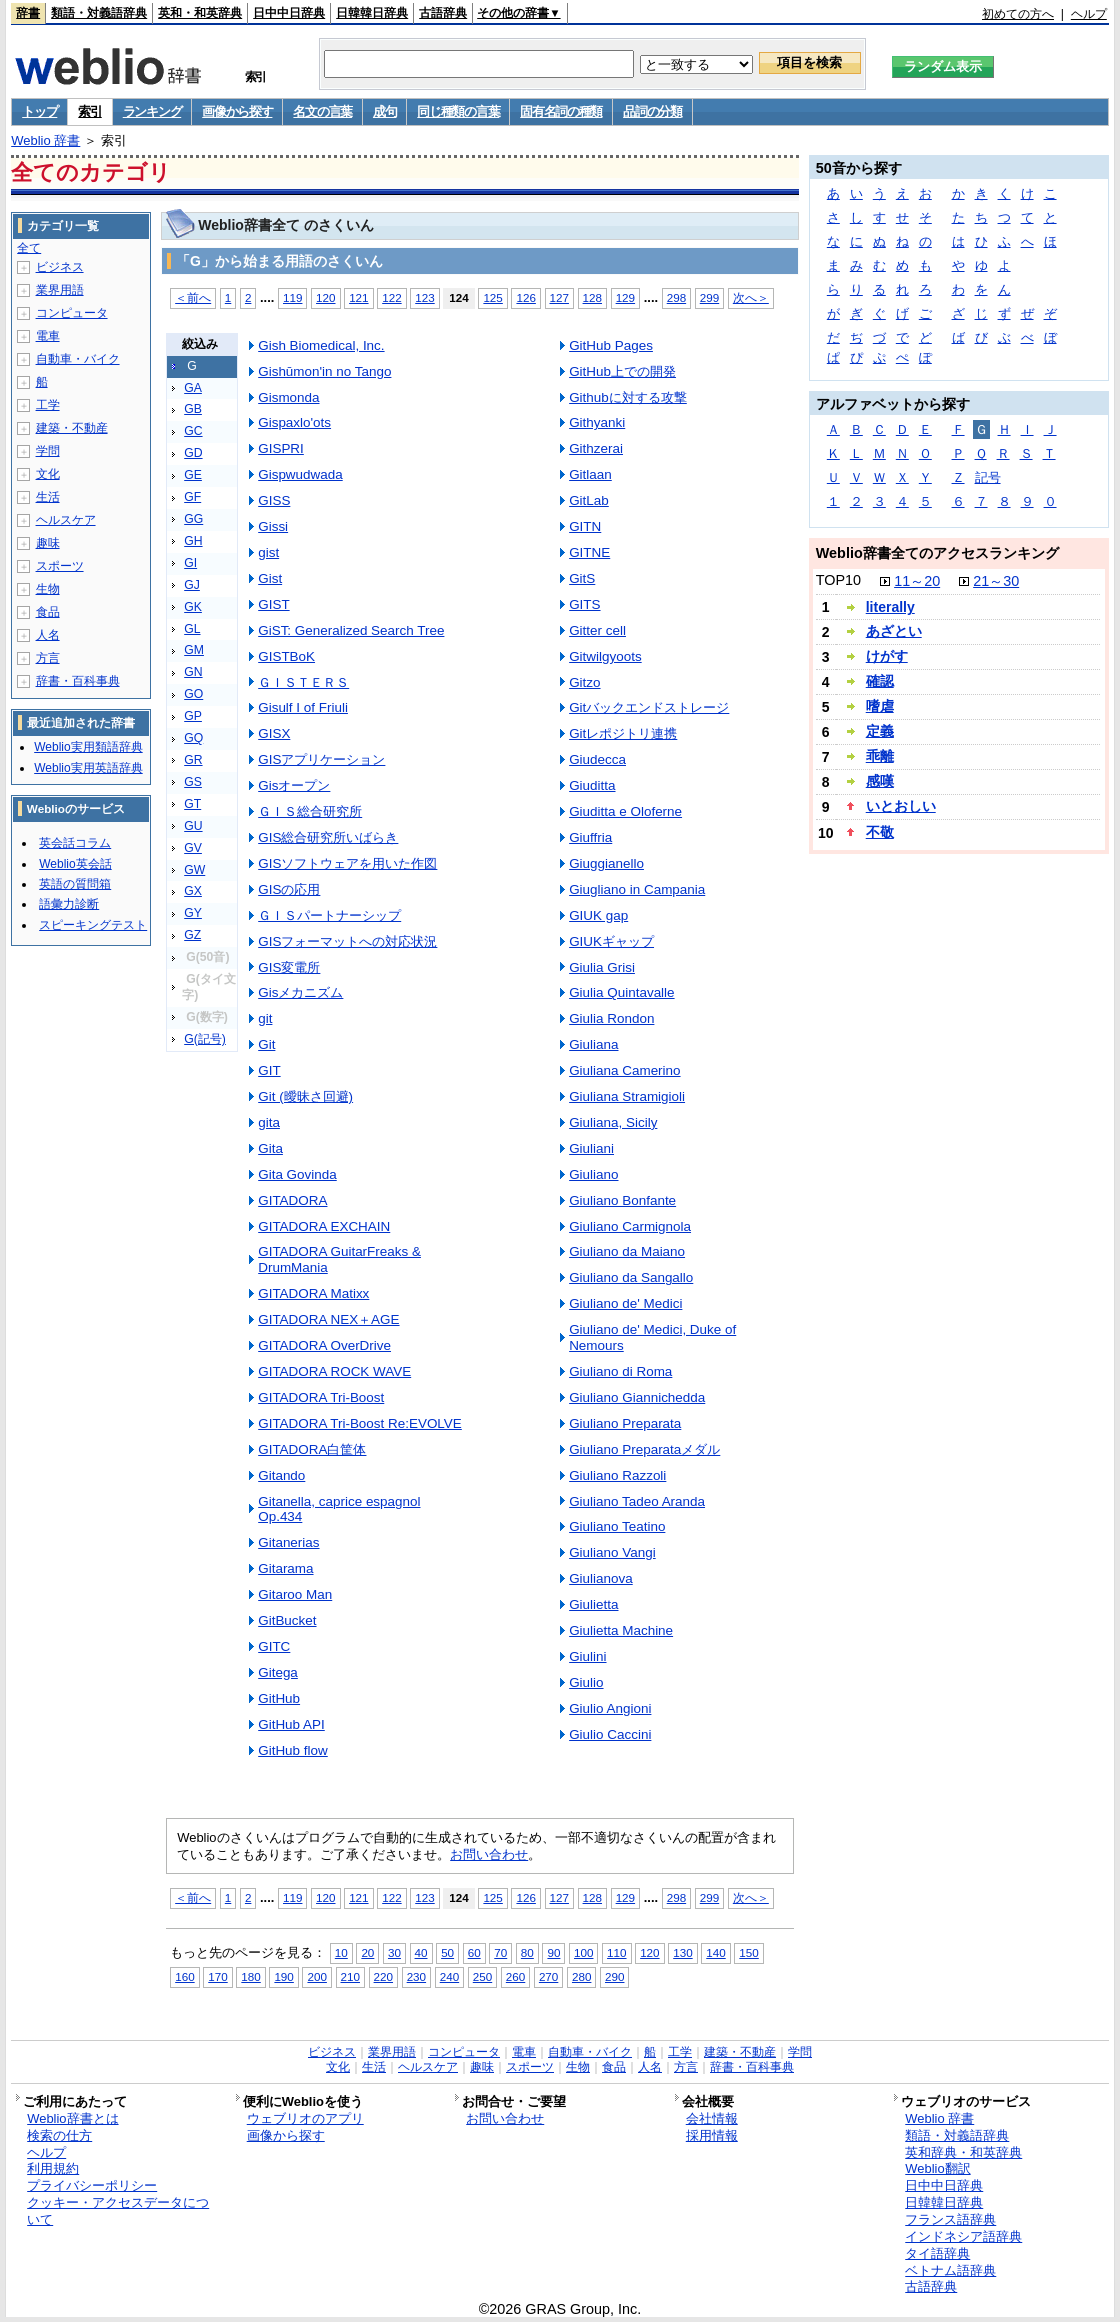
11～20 (917, 581)
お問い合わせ (489, 1854)
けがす (887, 656)
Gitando (281, 1475)
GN (193, 672)
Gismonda (288, 397)
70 (500, 1952)
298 (676, 297)
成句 (384, 111)
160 (184, 1976)
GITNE (589, 552)
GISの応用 (289, 889)
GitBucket (287, 1620)
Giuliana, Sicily (613, 1122)
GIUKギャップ (611, 941)
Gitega (278, 1672)
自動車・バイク (78, 359)
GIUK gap (598, 915)
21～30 (996, 581)
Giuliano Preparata (625, 1423)
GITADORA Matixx (313, 1293)
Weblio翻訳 (937, 2168)
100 (583, 1952)
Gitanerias (288, 1542)
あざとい (894, 631)
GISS (274, 500)
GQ (193, 738)
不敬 (880, 832)
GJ (192, 585)
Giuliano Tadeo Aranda (637, 1501)
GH (193, 541)
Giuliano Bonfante (622, 1200)
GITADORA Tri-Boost (321, 1397)
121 (358, 297)
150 (748, 1952)
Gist (270, 578)
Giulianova (601, 1578)
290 (614, 1976)
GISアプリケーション (321, 759)
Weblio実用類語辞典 (88, 747)
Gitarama (285, 1568)
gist (268, 552)
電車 (48, 336)
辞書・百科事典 (78, 681)
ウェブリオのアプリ (305, 2118)
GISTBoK (286, 656)
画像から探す (237, 111)
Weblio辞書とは (72, 2118)
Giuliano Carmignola (630, 1226)
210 (350, 1976)
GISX (274, 733)
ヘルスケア (66, 520)
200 (316, 1976)
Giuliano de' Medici (625, 1303)
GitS (582, 578)
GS (193, 782)
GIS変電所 (289, 967)
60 (474, 1952)
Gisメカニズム (300, 992)
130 (682, 1952)
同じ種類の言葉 (458, 111)
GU (193, 826)
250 (482, 1976)
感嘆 (880, 781)
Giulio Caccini (610, 1734)
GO (193, 694)
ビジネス (60, 267)
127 (559, 297)
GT (192, 804)
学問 (48, 451)
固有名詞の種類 (561, 111)
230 (416, 1976)
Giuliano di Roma (620, 1371)
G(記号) (205, 1039)
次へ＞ (751, 297)
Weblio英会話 (75, 864)
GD (193, 453)
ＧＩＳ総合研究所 (310, 811)
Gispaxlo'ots (294, 422)
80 (527, 1952)
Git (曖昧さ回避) (305, 1096)
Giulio (586, 1682)
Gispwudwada (300, 474)
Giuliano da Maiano (627, 1251)
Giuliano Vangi (612, 1552)
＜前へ (193, 297)
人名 (48, 635)
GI (190, 563)
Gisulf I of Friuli (303, 707)
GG (193, 519)
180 (250, 1976)
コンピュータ (72, 313)
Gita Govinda (297, 1174)
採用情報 (712, 2135)
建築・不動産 (72, 428)
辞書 (28, 13)
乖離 (880, 756)
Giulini (587, 1656)
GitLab (589, 500)
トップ (39, 111)
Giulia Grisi (602, 967)
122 (391, 297)
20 (367, 1952)
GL (192, 629)
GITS (584, 604)
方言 (48, 658)
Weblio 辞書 (45, 140)
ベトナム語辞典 (950, 2270)
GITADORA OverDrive (324, 1345)
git (265, 1018)
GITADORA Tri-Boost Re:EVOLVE (360, 1423)
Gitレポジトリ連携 (623, 733)
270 (548, 1976)
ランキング (152, 111)
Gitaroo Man (295, 1594)
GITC (274, 1646)
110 (616, 1952)
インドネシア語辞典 (963, 2236)
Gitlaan (590, 474)
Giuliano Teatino (617, 1526)
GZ (192, 935)
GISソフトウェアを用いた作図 (347, 863)
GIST (273, 604)
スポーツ (60, 566)
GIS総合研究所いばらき (328, 837)
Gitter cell (597, 630)
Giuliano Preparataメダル (644, 1449)
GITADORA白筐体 (312, 1449)
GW (194, 870)
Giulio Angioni (610, 1708)
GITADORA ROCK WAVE (334, 1371)
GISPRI (281, 448)
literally (890, 607)
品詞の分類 (652, 111)
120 (325, 297)
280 (581, 1976)
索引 (89, 111)
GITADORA (292, 1200)
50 (447, 1952)
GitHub (279, 1698)
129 (625, 297)
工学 (48, 405)
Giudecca (597, 759)
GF (192, 497)
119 (292, 297)
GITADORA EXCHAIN (324, 1226)
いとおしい (901, 806)
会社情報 (712, 2118)
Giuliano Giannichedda (637, 1397)
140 (715, 1952)
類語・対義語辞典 (99, 13)
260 (515, 1976)
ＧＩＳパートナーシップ (329, 915)
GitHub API (291, 1724)
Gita (270, 1148)
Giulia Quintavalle (621, 992)
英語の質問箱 (75, 884)
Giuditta (592, 785)
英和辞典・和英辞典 (963, 2152)
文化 (48, 474)
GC (193, 431)
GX (193, 891)
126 (525, 297)
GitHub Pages (611, 345)
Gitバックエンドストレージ (649, 707)
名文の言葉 (322, 111)
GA (193, 388)
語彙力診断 (69, 904)
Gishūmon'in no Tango (324, 371)
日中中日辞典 (289, 13)
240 (449, 1976)
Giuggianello (606, 863)
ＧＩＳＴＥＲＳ (303, 682)
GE (193, 475)
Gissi (273, 526)
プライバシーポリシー (92, 2185)
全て (29, 248)
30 (394, 1952)
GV (193, 848)
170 (217, 1976)
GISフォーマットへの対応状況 (347, 941)
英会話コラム (75, 843)
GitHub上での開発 (622, 371)
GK (193, 607)
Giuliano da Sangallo (631, 1277)
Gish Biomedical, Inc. (321, 345)
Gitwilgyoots (605, 656)
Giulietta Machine (621, 1630)
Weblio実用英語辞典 (88, 768)
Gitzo (584, 682)
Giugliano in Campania (637, 889)
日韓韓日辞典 (372, 13)
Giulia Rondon (611, 1018)
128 (592, 297)
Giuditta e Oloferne (625, 811)
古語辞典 (443, 13)
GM (194, 650)
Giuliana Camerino (624, 1070)
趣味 (48, 543)
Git (266, 1044)
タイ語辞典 (937, 2253)
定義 (880, 731)
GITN (585, 526)
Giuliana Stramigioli (627, 1096)
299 (709, 297)
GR (193, 760)
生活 (48, 497)
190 (283, 1976)
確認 (880, 681)
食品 (48, 612)
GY (193, 913)
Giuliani (591, 1148)
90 (553, 1952)
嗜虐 (880, 706)
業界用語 (60, 290)
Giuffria (590, 837)
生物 (48, 589)
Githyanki (597, 422)
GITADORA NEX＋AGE (328, 1319)
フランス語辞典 (950, 2219)
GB (193, 409)
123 (424, 297)
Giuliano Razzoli (617, 1475)
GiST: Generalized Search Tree (351, 630)
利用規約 (53, 2168)
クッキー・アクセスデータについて (118, 2211)
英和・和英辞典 (200, 13)
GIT (269, 1070)
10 (341, 1952)
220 (383, 1976)
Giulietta (593, 1604)
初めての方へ (1018, 14)
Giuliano (593, 1174)
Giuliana (593, 1044)
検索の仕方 (59, 2135)
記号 (988, 477)
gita (269, 1122)
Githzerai (596, 448)
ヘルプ (1089, 14)
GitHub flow (293, 1750)
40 (421, 1952)
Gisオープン (294, 785)
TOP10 (838, 580)
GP (193, 716)
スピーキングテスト (93, 925)
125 (492, 297)
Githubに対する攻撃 (628, 397)
